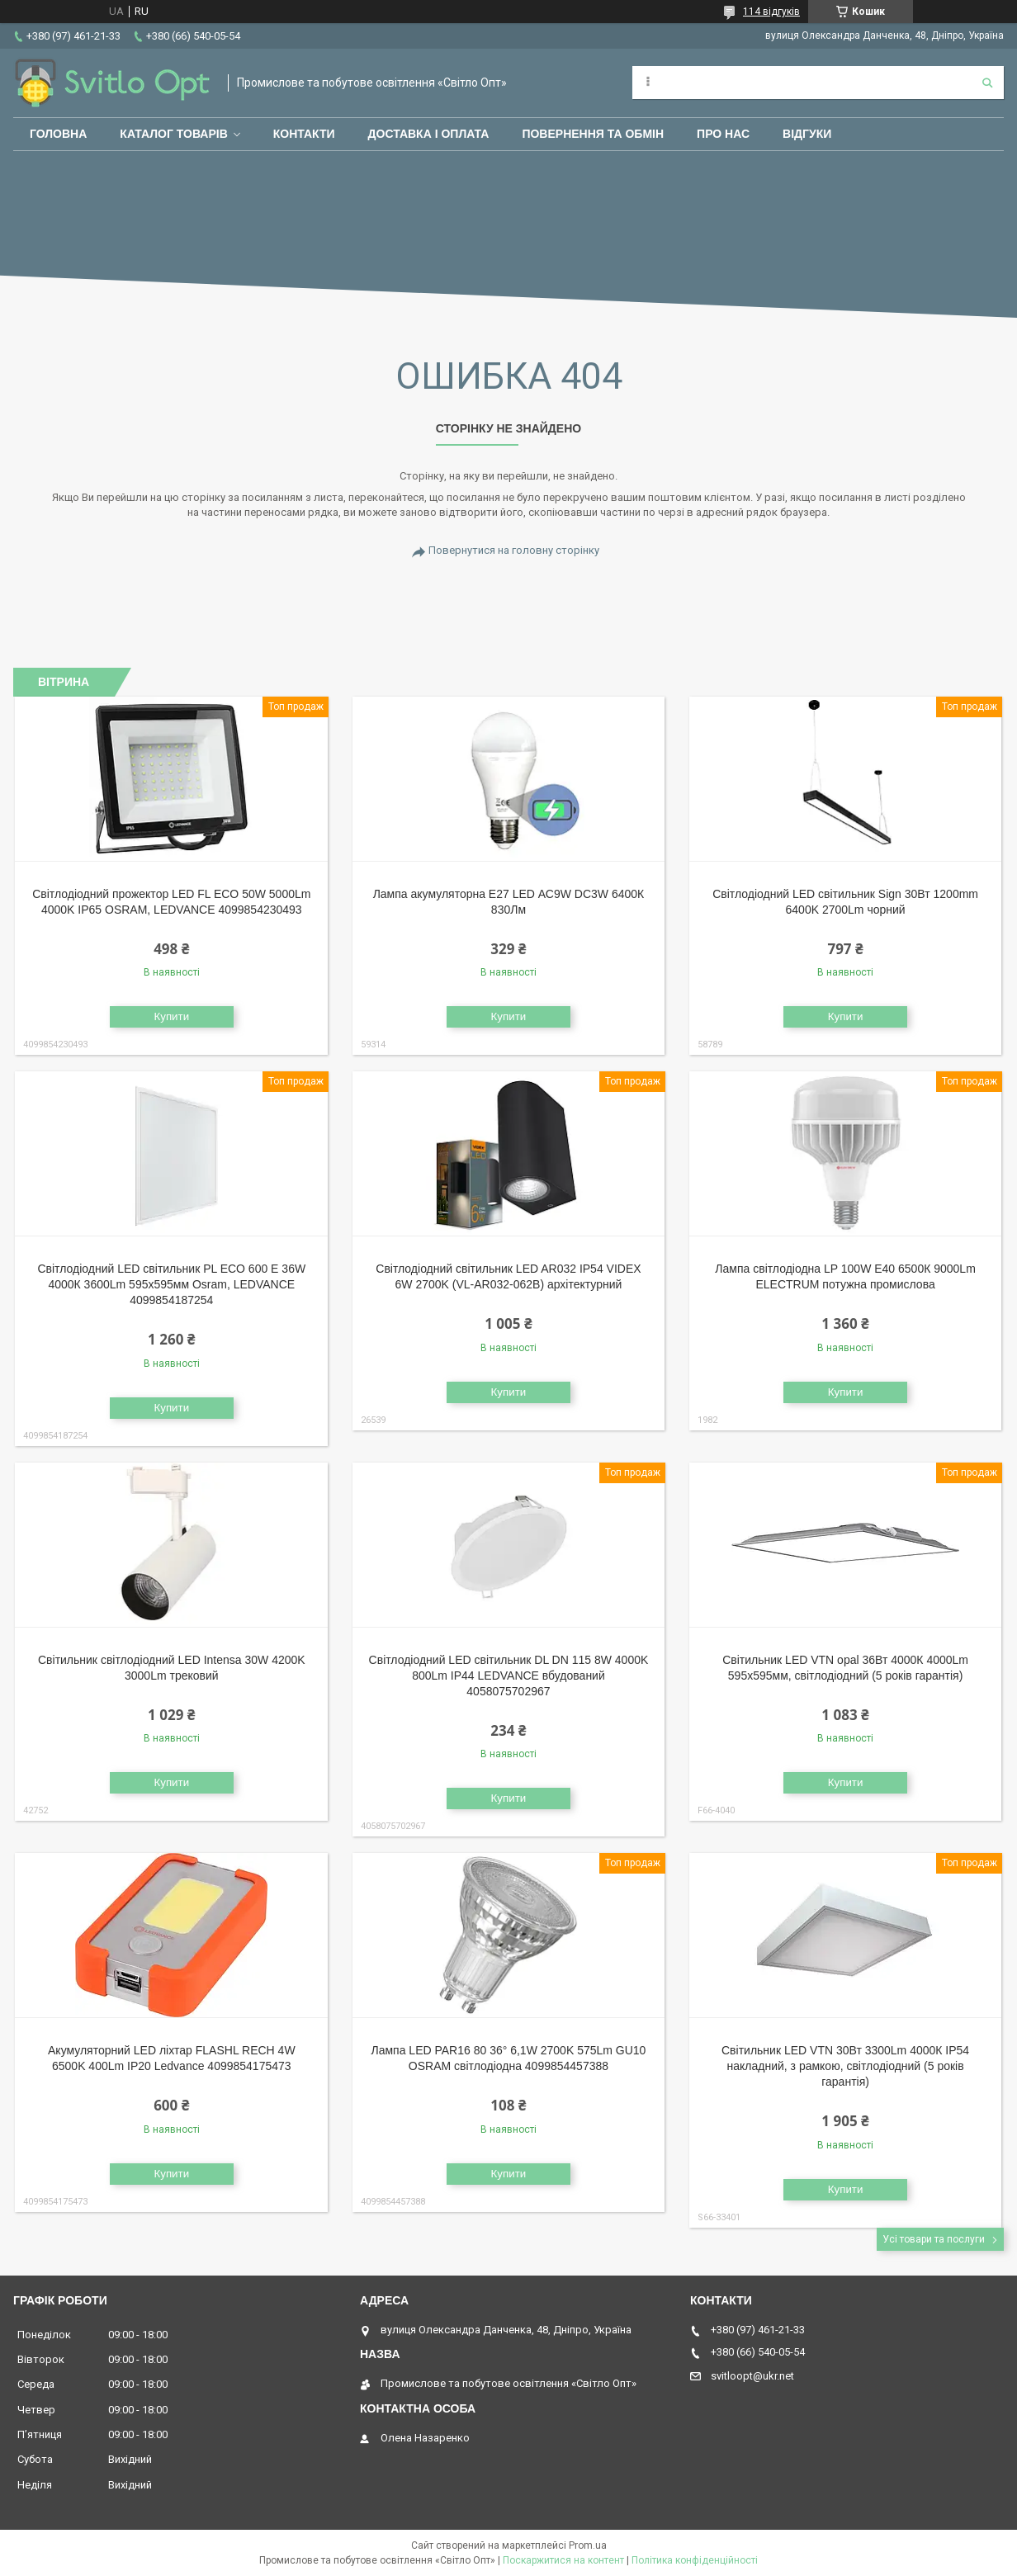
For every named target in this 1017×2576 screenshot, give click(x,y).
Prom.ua (588, 2545)
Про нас (723, 133)
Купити (171, 1016)
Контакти (304, 133)
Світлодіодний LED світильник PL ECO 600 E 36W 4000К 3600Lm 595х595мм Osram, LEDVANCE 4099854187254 (171, 1284)
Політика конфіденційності (694, 2560)
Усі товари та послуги (933, 2239)
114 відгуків (771, 11)
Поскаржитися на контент (563, 2560)
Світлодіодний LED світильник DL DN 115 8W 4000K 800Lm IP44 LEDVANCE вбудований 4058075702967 (509, 1675)
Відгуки (807, 133)
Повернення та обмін (593, 133)
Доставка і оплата (429, 133)
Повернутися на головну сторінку (513, 550)
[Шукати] (987, 82)
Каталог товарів (173, 133)
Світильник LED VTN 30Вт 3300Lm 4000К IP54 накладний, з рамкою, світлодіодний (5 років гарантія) (845, 2066)
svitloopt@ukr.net (752, 2376)
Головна (58, 133)
